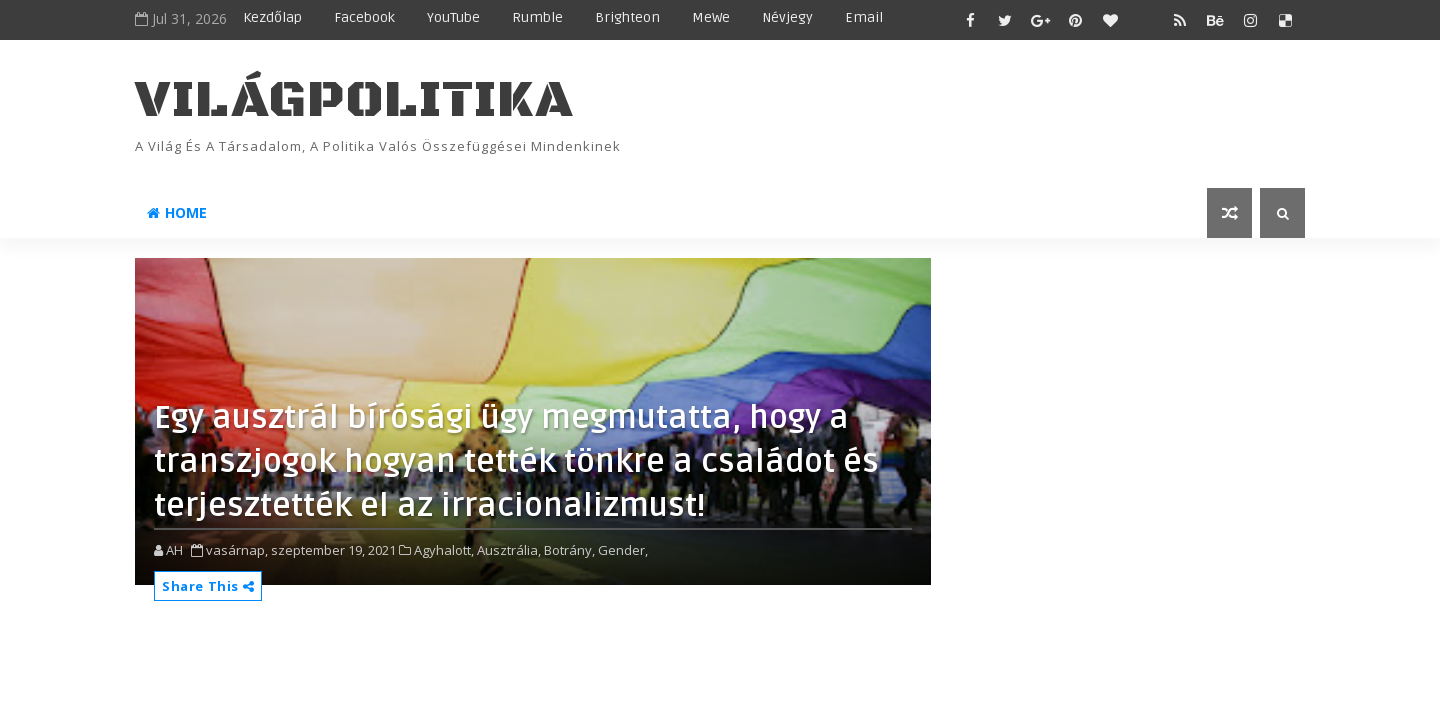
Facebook (364, 17)
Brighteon (627, 17)
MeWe (711, 17)
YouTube (453, 17)
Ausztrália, (509, 550)
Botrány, (569, 550)
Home (177, 212)
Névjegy (787, 17)
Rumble (537, 17)
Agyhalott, (444, 550)
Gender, (623, 550)
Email (864, 17)
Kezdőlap (272, 17)
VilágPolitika (354, 100)
